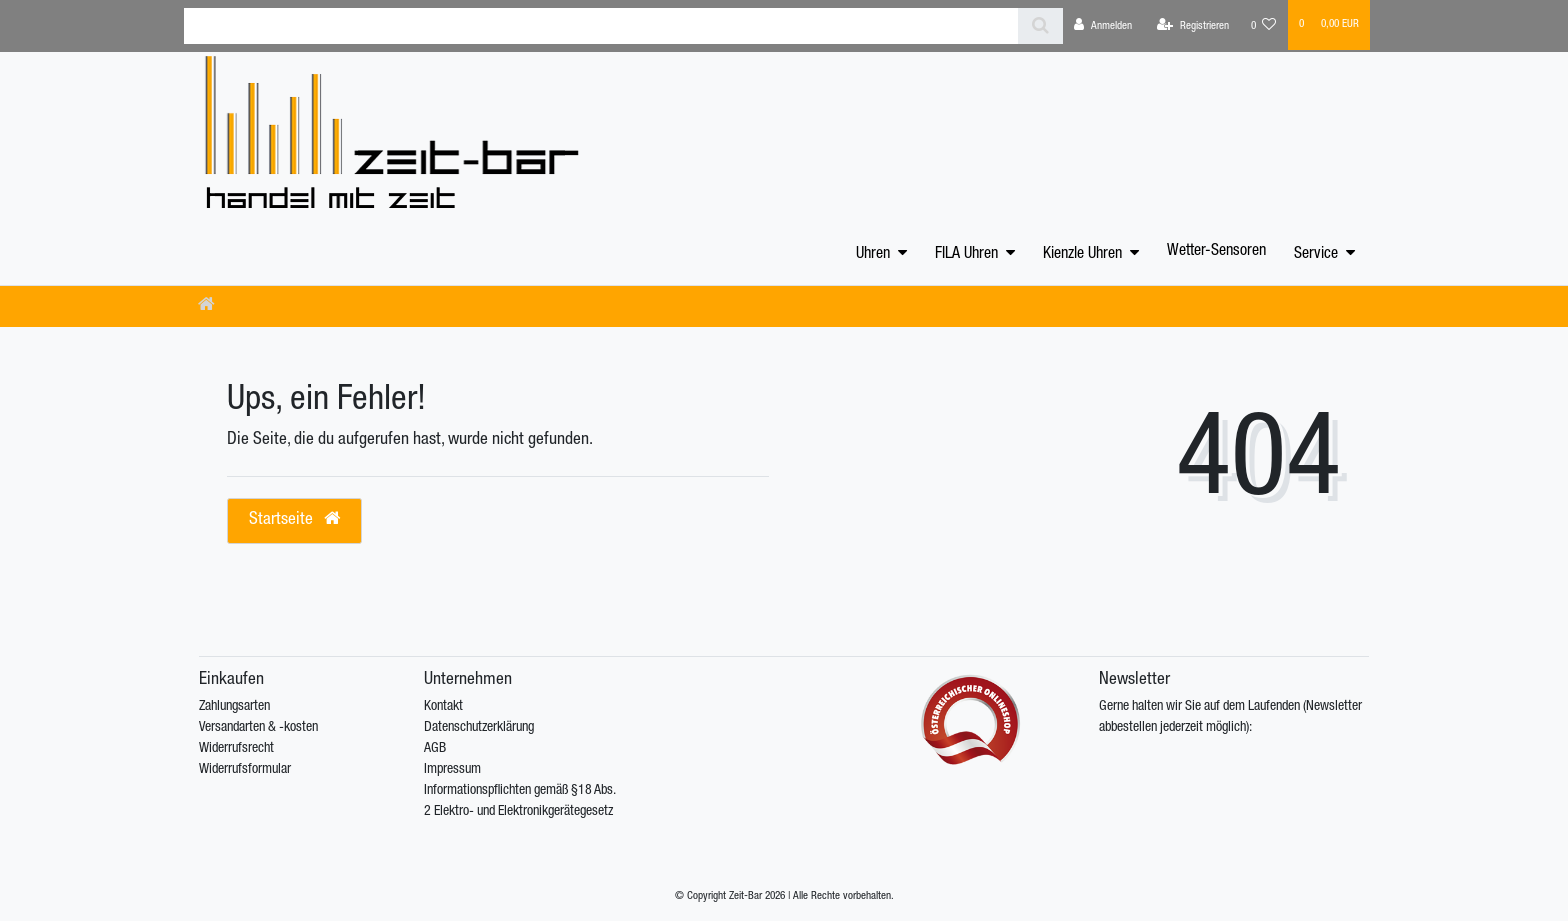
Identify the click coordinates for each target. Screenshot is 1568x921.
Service (1316, 255)
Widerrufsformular (245, 770)
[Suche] (1040, 26)
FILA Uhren (966, 255)
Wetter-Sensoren (1216, 252)
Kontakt (443, 707)
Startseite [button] (294, 519)
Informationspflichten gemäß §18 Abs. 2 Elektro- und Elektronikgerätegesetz (519, 801)
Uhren (873, 255)
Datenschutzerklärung (479, 728)
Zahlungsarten (234, 707)
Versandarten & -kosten (258, 728)
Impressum (452, 770)
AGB (435, 749)
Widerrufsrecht (236, 749)
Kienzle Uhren (1082, 255)
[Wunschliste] (1264, 26)
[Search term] (601, 26)
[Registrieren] (1193, 26)
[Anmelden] (1103, 26)
